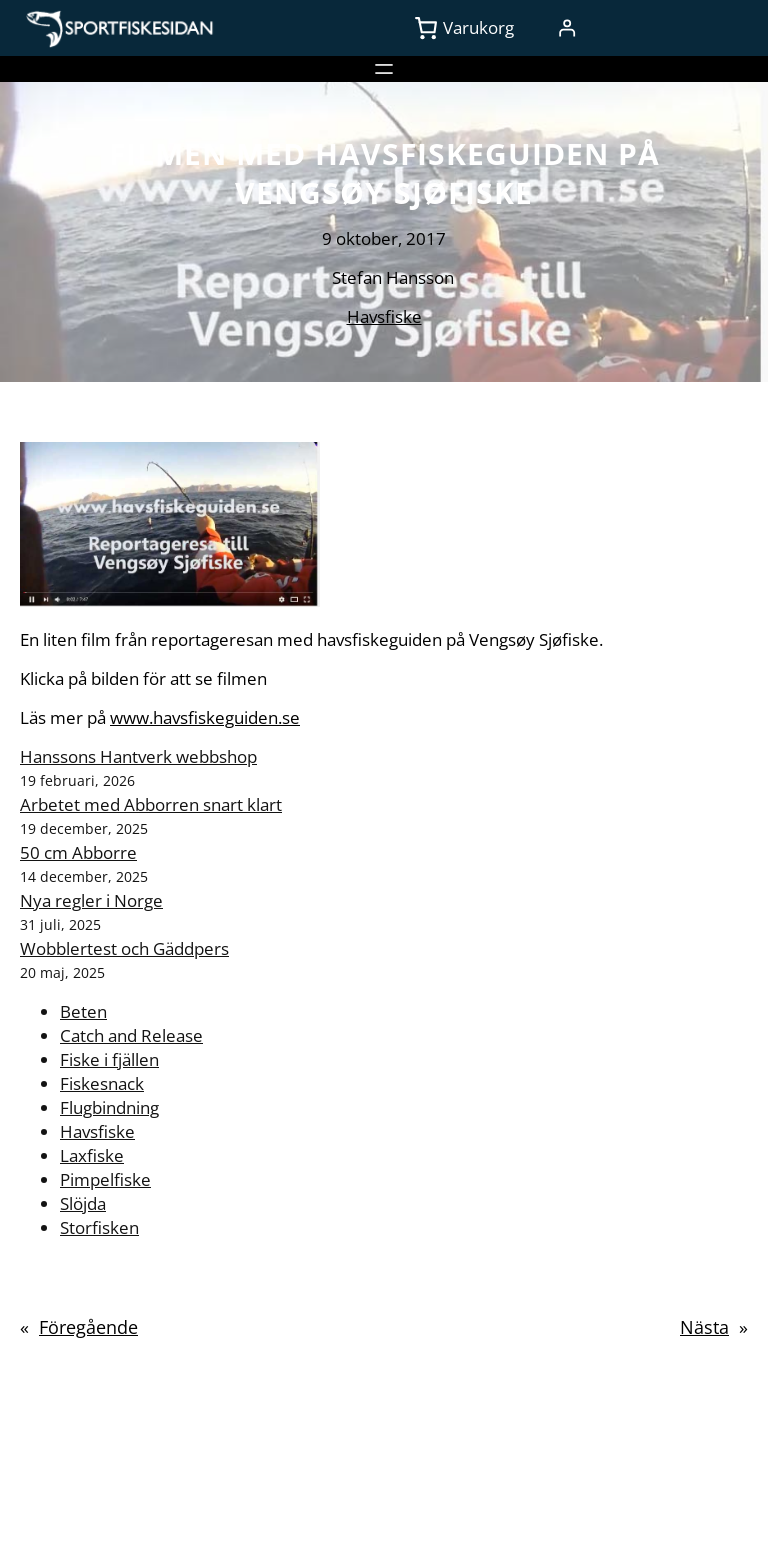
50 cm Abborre (78, 852)
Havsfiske (384, 316)
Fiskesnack (102, 1083)
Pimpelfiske (105, 1179)
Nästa (704, 1327)
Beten (83, 1011)
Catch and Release (131, 1035)
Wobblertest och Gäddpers (124, 948)
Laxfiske (92, 1155)
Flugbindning (109, 1107)
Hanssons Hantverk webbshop (138, 756)
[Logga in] (566, 28)
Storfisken (99, 1227)
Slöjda (83, 1203)
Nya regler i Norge (91, 900)
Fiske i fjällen (109, 1059)
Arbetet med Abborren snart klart (151, 804)
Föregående (88, 1327)
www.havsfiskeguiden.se (205, 717)
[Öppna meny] (384, 69)
